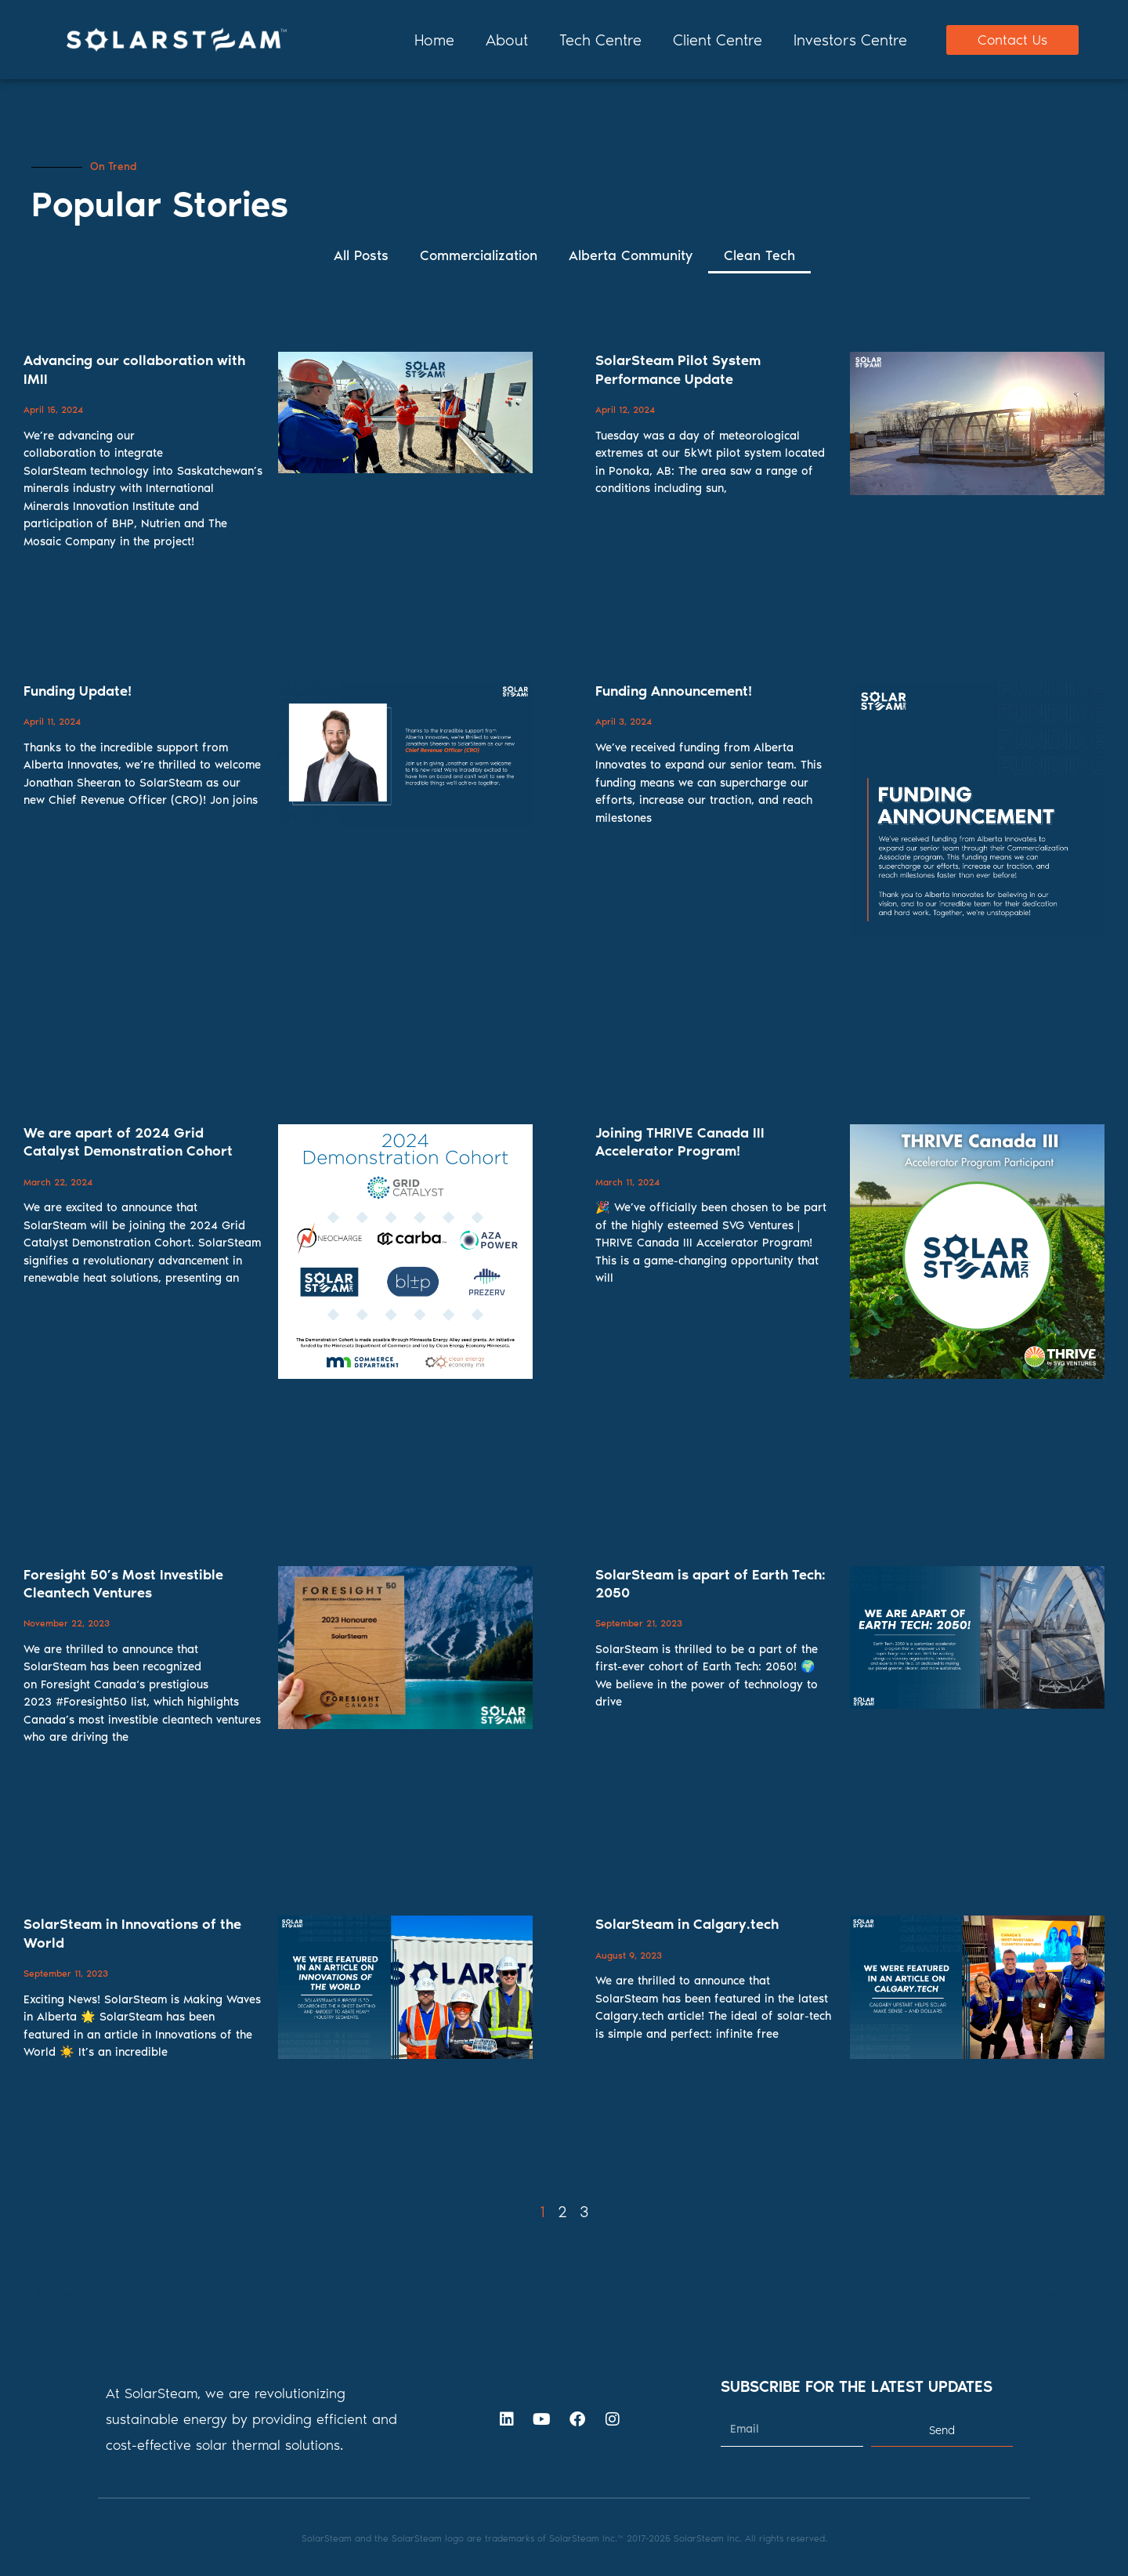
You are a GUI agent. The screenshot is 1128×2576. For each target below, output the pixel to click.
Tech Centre (600, 40)
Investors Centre (850, 40)
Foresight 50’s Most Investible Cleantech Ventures (123, 1583)
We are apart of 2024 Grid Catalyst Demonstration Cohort (128, 1142)
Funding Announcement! (673, 691)
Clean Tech (759, 255)
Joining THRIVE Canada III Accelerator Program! (680, 1142)
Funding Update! (78, 691)
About (507, 40)
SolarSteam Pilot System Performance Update (678, 369)
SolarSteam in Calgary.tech (687, 1924)
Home (434, 40)
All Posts (361, 255)
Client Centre (717, 40)
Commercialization (478, 255)
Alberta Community (630, 255)
